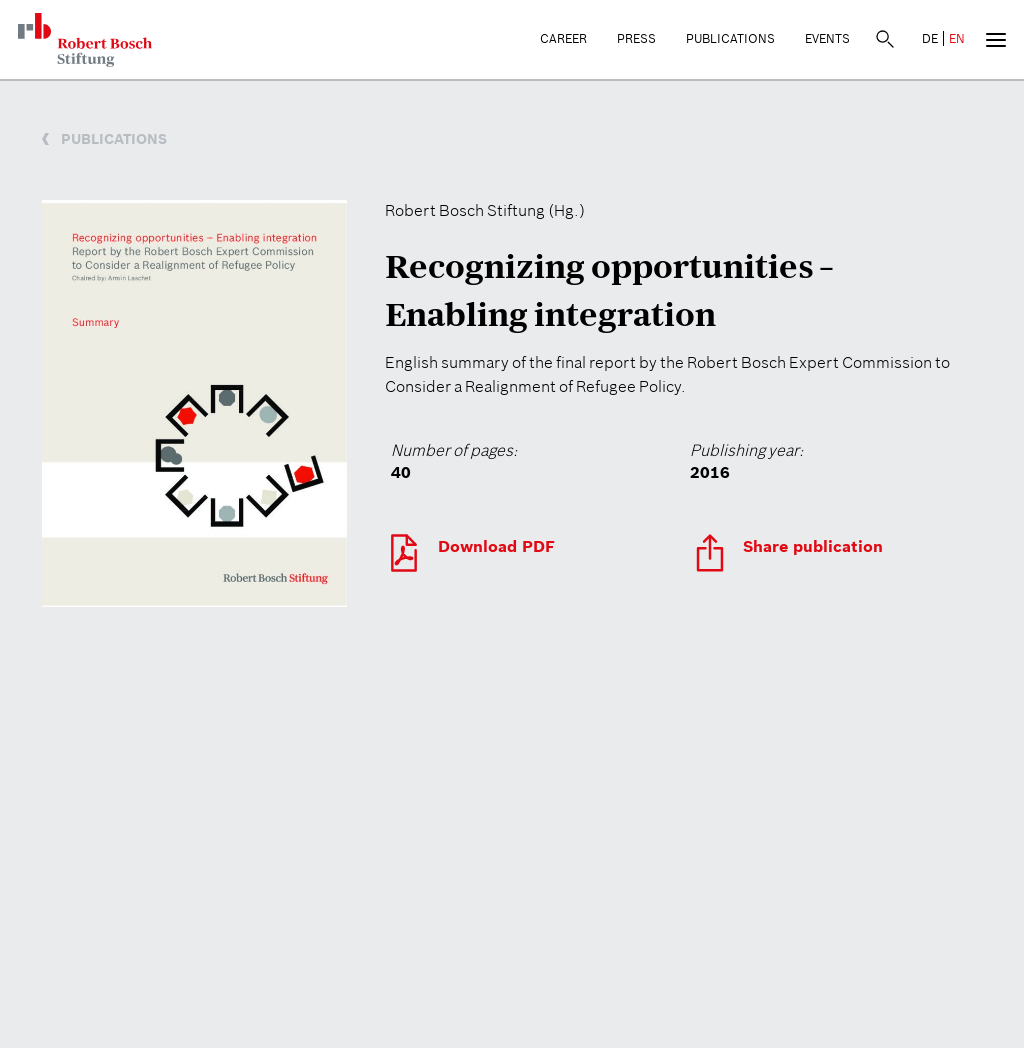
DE (930, 38)
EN (957, 38)
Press (636, 38)
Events (827, 38)
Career (563, 38)
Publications (730, 38)
